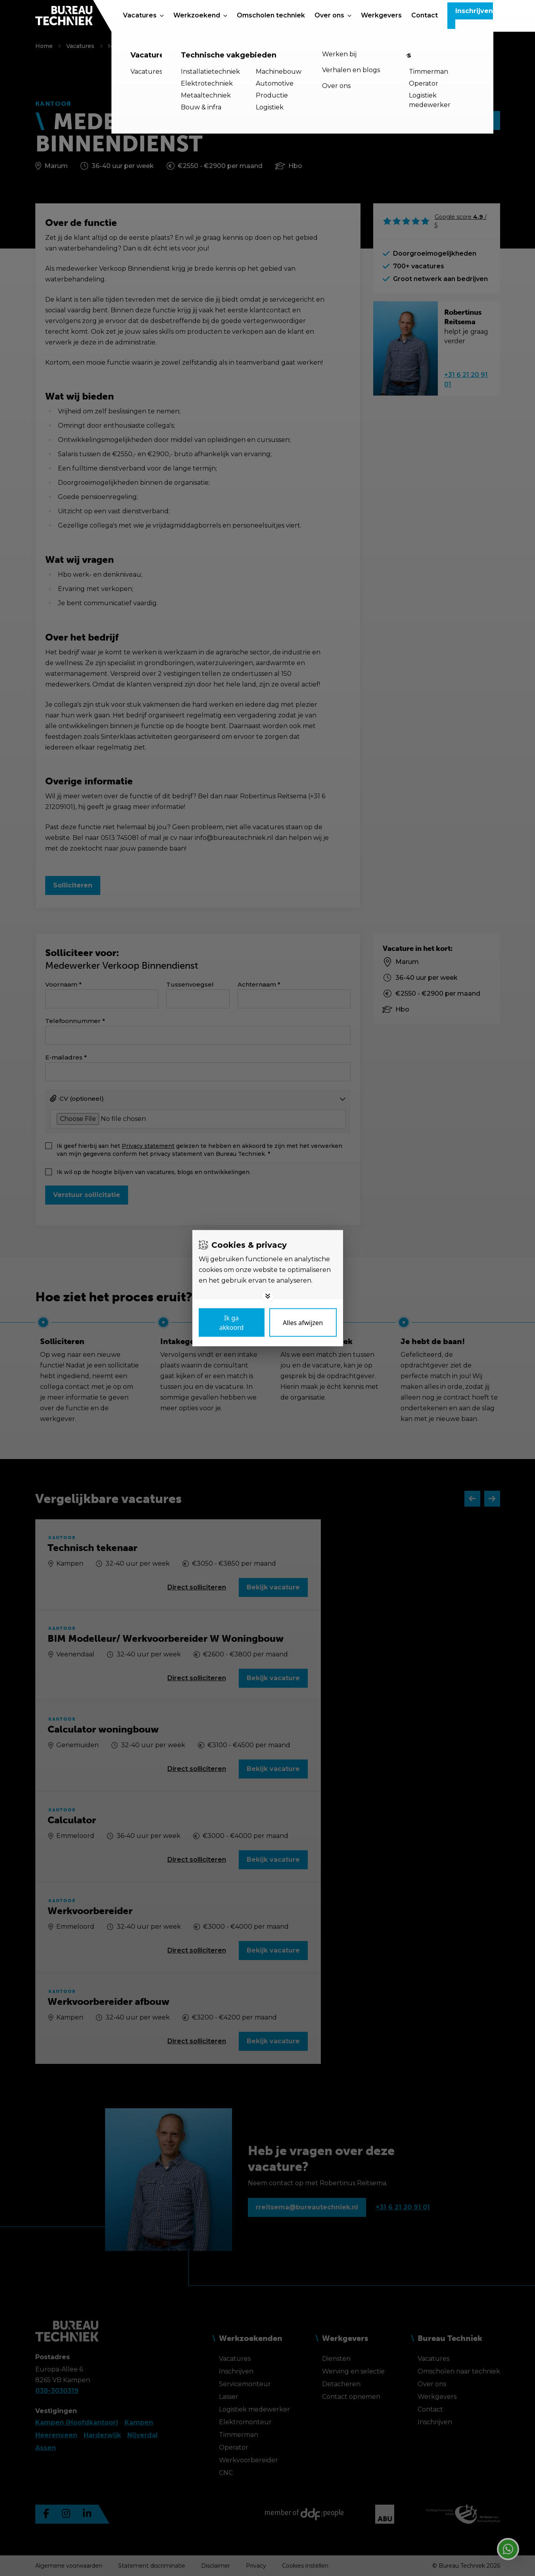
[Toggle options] (267, 1296)
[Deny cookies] (303, 1322)
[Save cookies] (232, 1322)
